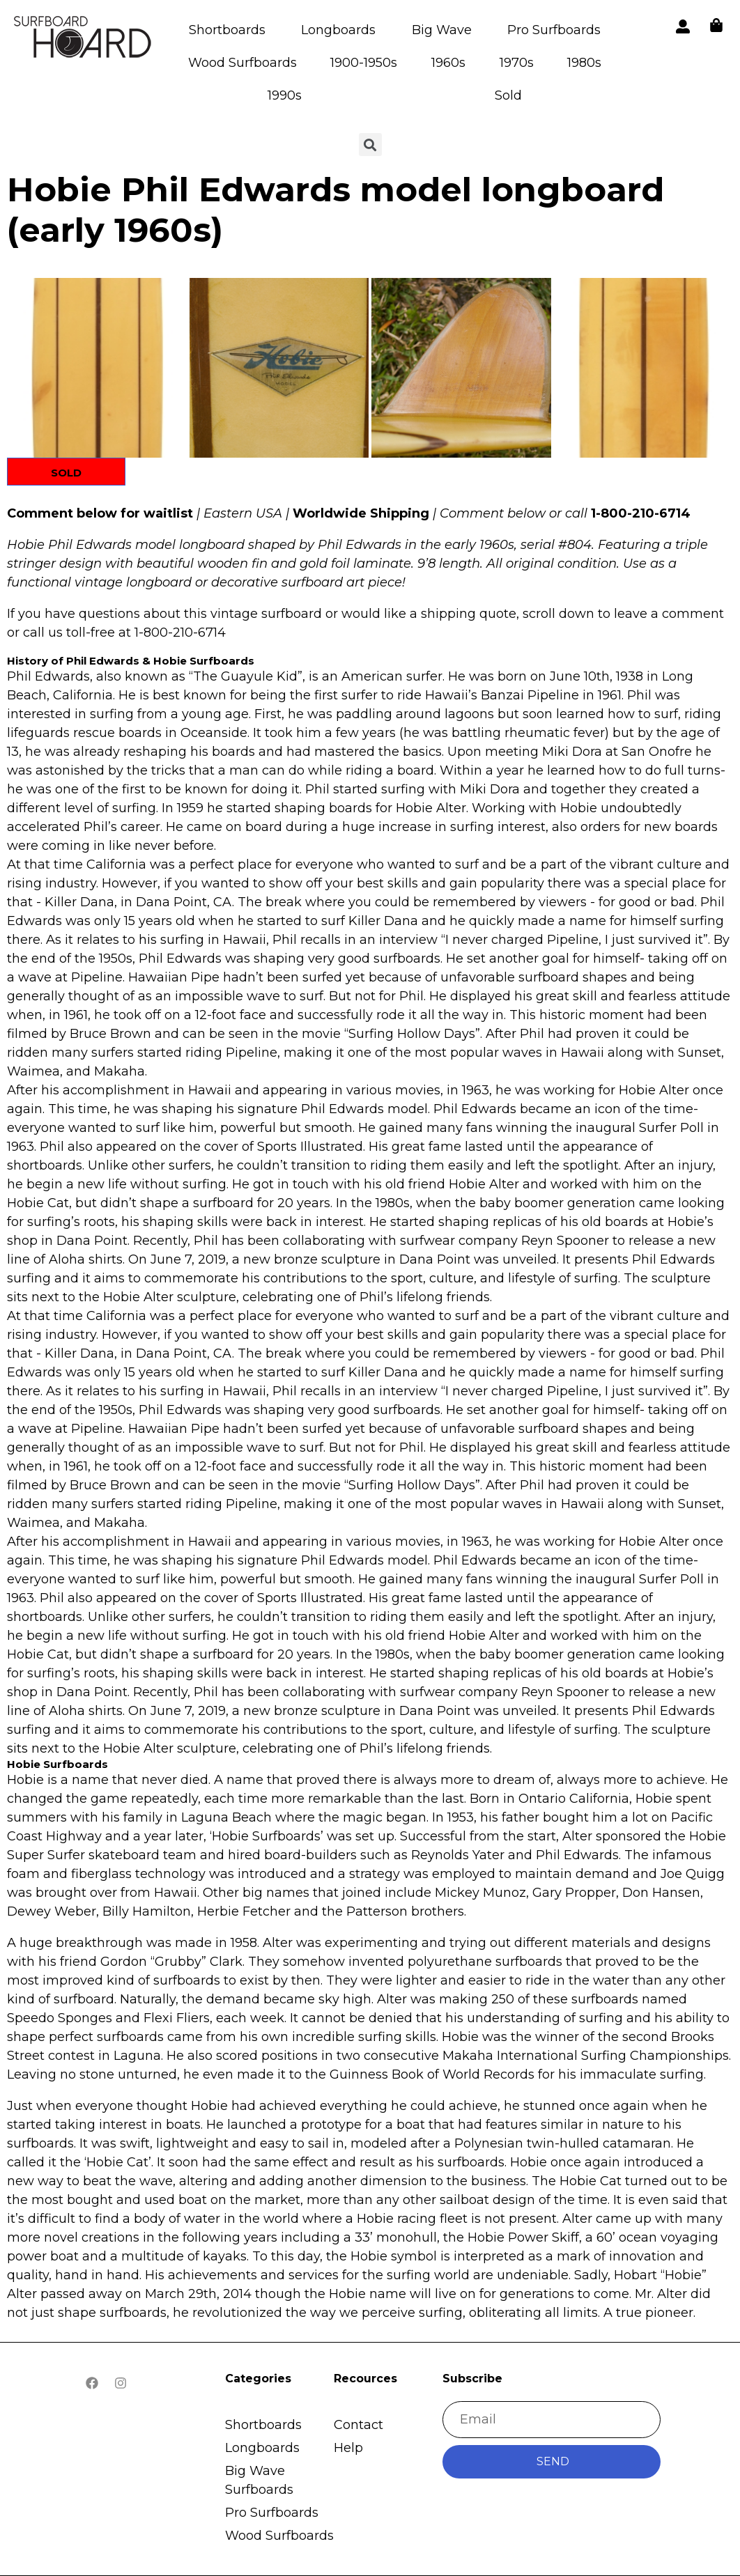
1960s (448, 62)
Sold (508, 95)
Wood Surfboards (242, 62)
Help (348, 2447)
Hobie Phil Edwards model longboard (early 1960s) (335, 209)
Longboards (338, 30)
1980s (584, 62)
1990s (285, 95)
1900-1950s (363, 62)
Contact (358, 2425)
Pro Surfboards (554, 30)
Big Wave (442, 30)
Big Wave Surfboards (259, 2480)
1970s (517, 62)
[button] (97, 368)
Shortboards (227, 30)
